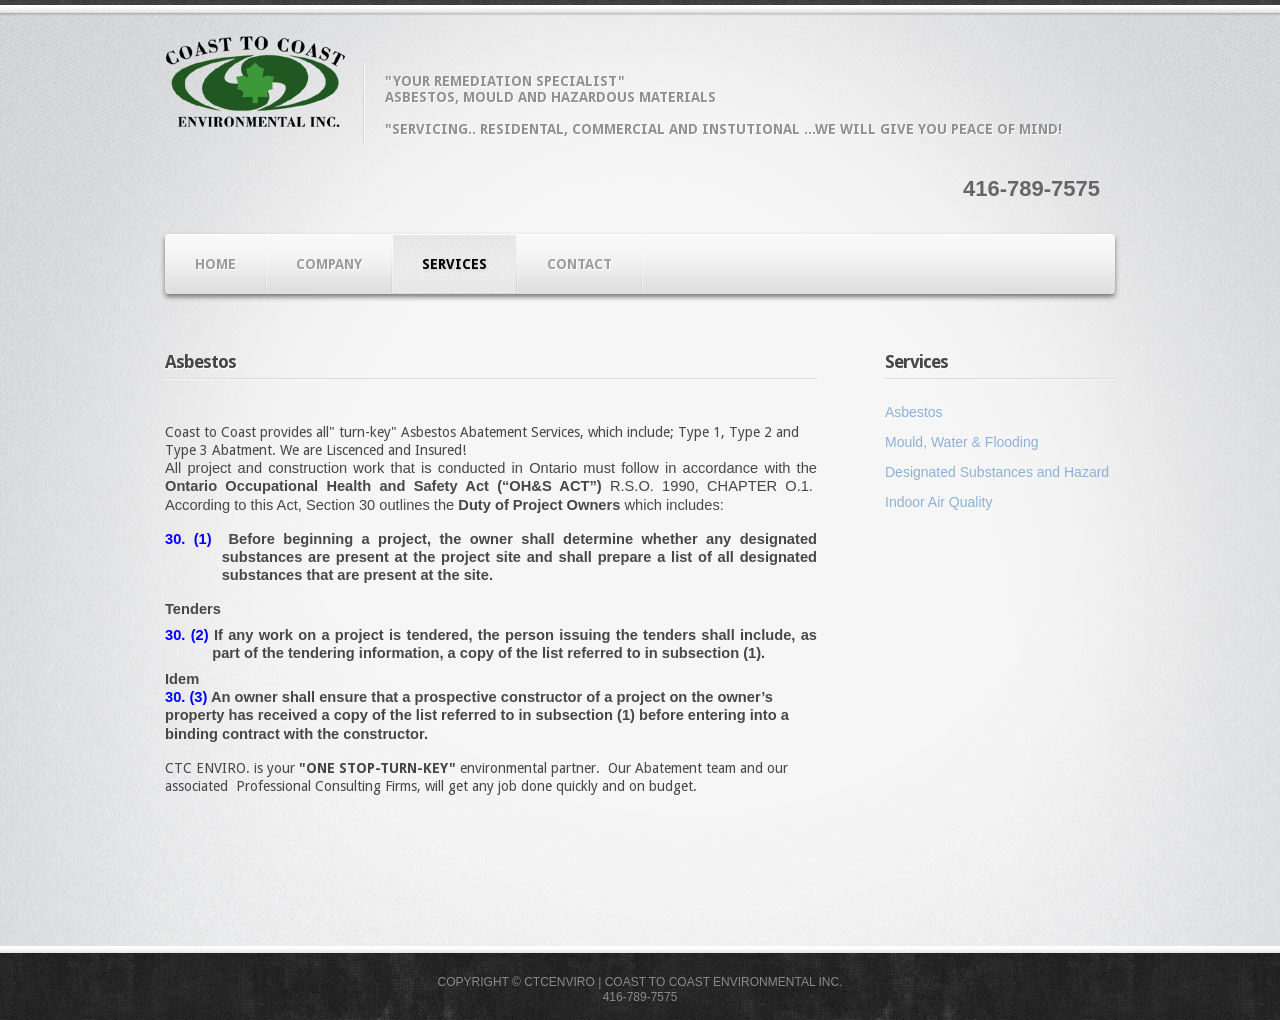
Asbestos (914, 412)
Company (329, 264)
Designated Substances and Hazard (997, 472)
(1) (198, 539)
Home (215, 264)
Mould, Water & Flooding (962, 442)
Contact (579, 264)
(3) (196, 697)
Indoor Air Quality (938, 502)
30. (175, 539)
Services (454, 264)
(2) (196, 635)
